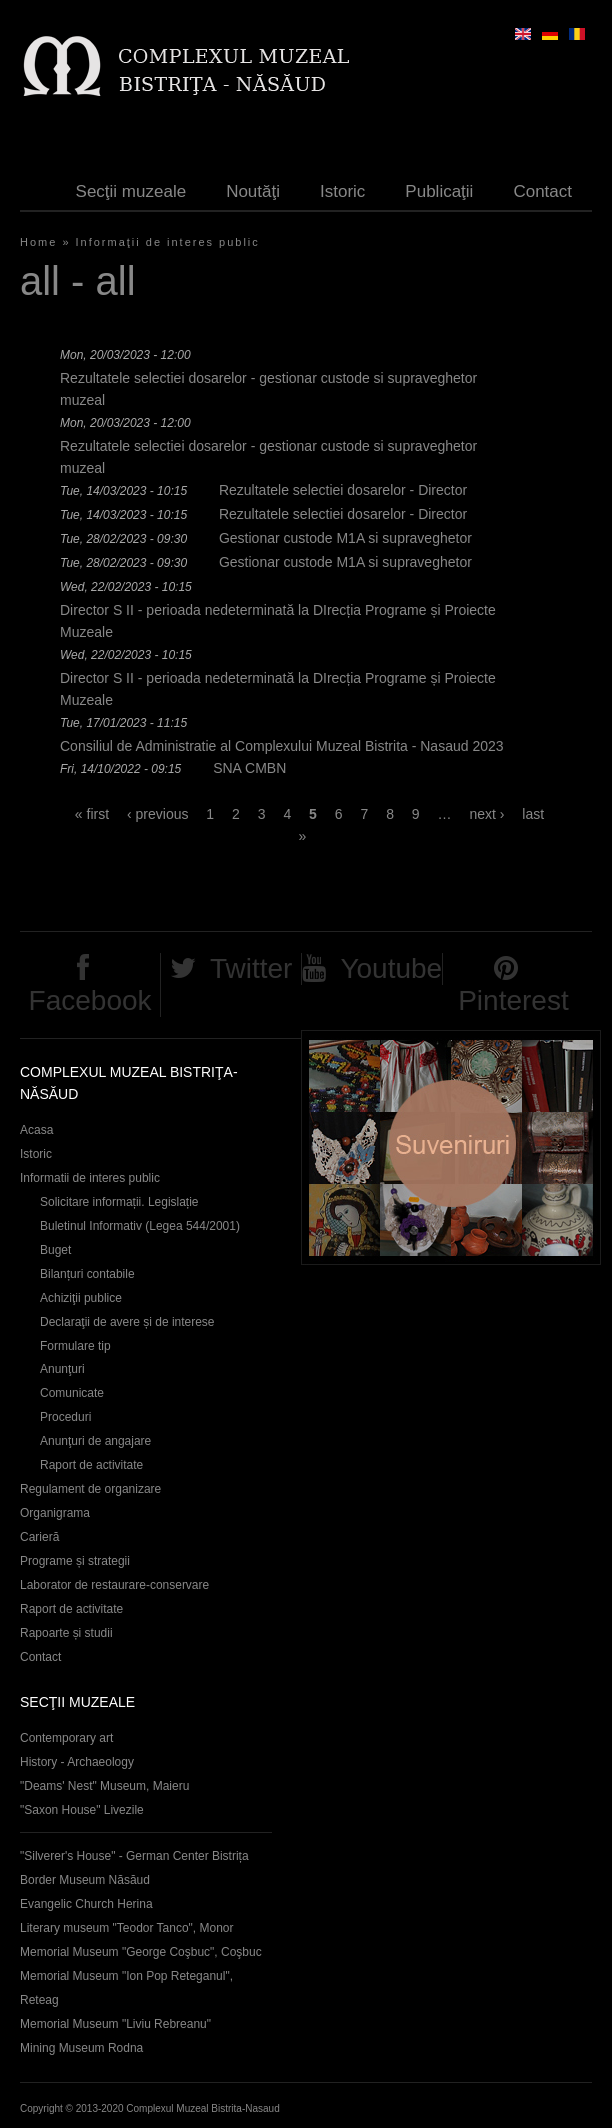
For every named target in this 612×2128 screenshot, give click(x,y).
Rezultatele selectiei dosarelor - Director (343, 490)
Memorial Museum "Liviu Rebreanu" (115, 2024)
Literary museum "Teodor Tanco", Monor (126, 1928)
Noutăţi (253, 191)
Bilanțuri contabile (87, 1274)
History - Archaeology (77, 1762)
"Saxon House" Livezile (82, 1810)
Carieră (39, 1537)
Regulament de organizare (90, 1489)
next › (486, 814)
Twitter (251, 968)
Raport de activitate (91, 1465)
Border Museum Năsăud (85, 1880)
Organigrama (55, 1513)
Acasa (36, 1130)
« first (92, 814)
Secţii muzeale (131, 191)
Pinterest (513, 1000)
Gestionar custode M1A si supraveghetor (345, 538)
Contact (542, 191)
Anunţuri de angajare (95, 1441)
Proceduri (65, 1417)
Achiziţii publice (81, 1298)
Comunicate (72, 1393)
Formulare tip (75, 1346)
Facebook (90, 1000)
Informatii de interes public (90, 1178)
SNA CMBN (249, 768)
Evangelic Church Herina (86, 1904)
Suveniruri (451, 1147)
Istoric (342, 191)
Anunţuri (62, 1369)
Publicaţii (439, 191)
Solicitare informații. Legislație (119, 1202)
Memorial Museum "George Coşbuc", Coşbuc (141, 1952)
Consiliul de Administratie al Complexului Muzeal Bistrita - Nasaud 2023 (282, 746)
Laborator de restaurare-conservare (114, 1585)
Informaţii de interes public (168, 242)
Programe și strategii (75, 1561)
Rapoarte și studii (66, 1633)
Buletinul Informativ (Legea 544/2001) (140, 1226)
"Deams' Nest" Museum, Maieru (104, 1786)
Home (38, 242)
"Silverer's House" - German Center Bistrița (134, 1856)
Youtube (391, 968)
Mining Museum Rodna (81, 2048)
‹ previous (157, 814)
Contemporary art (66, 1738)
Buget (55, 1250)
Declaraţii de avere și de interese (127, 1322)
